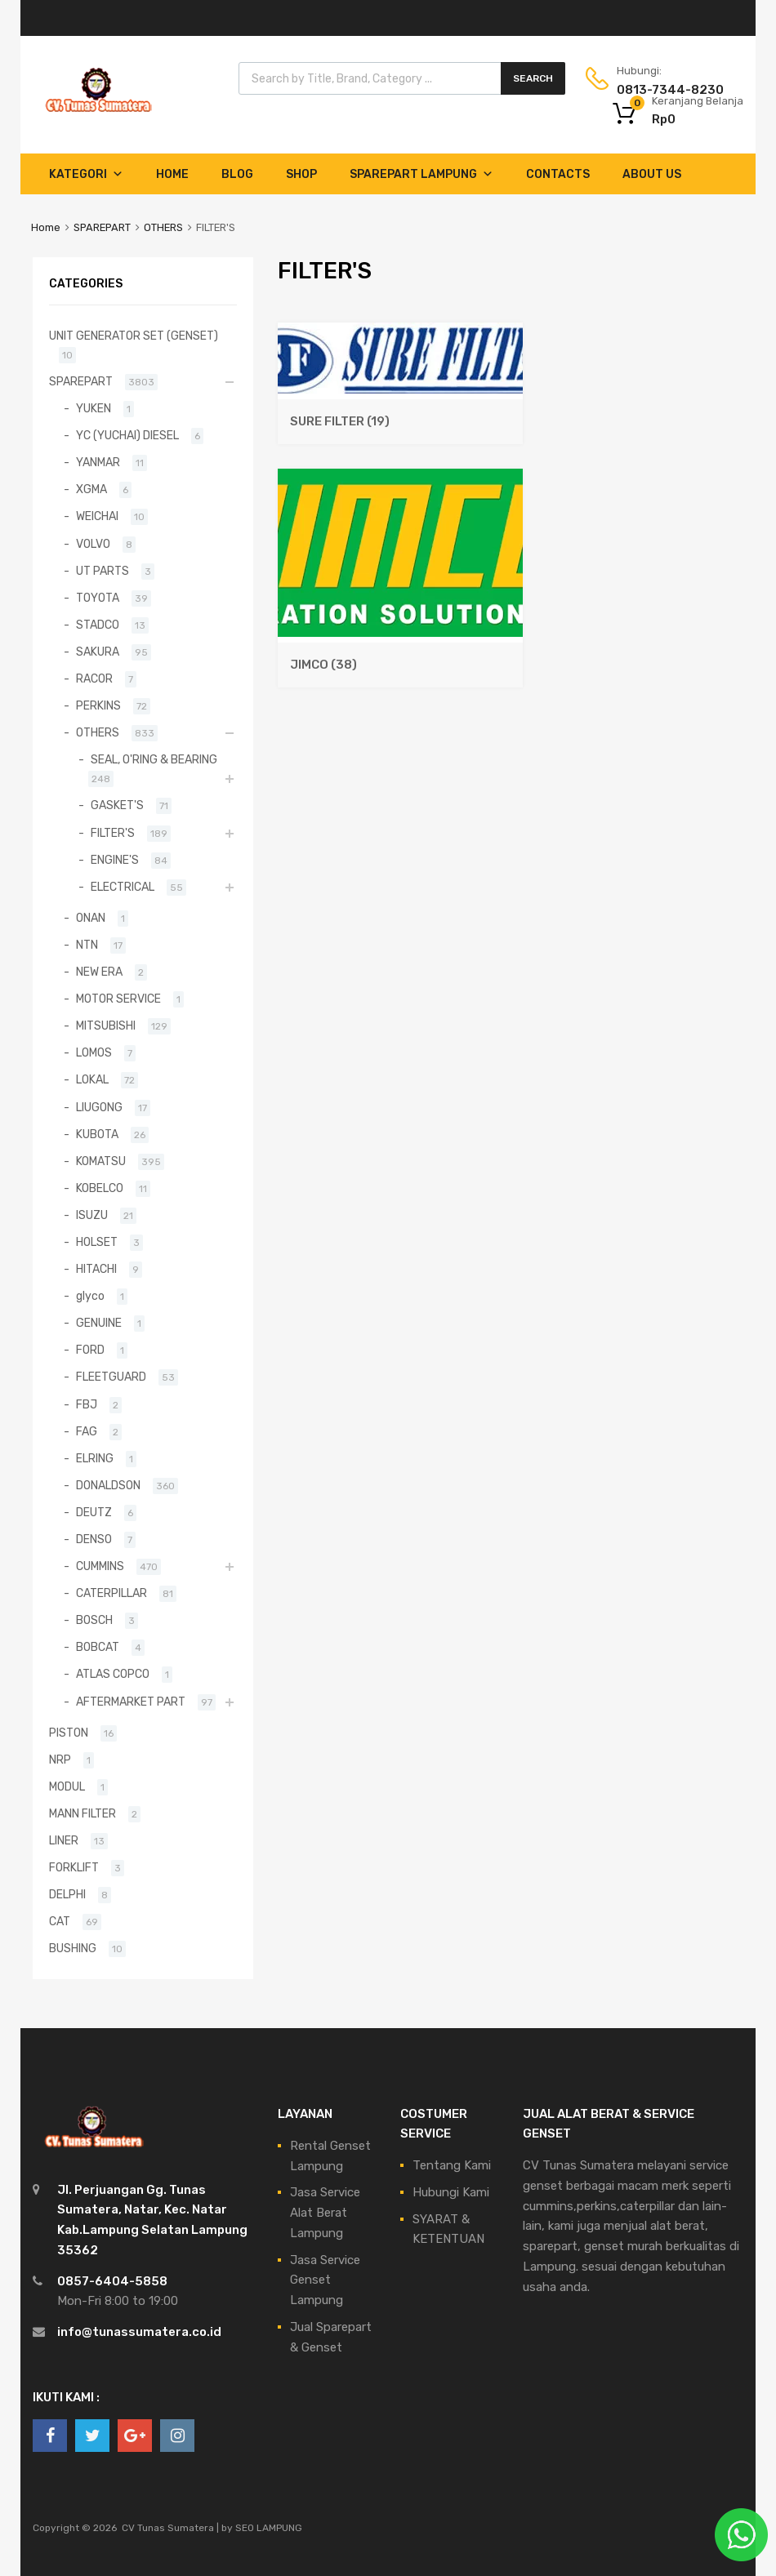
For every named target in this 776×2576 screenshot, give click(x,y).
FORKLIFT (74, 1867)
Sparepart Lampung (421, 174)
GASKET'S (117, 805)
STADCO (97, 624)
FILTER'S (113, 832)
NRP (60, 1759)
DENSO (94, 1539)
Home (172, 174)
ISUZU (92, 1214)
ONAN (90, 917)
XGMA (91, 489)
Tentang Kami (452, 2165)
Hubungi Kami (451, 2192)
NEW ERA (99, 971)
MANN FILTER (82, 1813)
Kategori (86, 174)
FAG (86, 1431)
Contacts (558, 174)
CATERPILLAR (111, 1592)
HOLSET (97, 1241)
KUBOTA (97, 1134)
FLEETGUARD (111, 1376)
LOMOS (94, 1052)
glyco (90, 1295)
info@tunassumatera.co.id (139, 2332)
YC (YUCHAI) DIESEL (127, 435)
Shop (301, 174)
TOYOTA (97, 597)
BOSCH (94, 1619)
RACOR (94, 678)
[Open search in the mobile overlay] (402, 78)
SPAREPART (102, 227)
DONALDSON (108, 1485)
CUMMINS (100, 1566)
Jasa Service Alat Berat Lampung (325, 2212)
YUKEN (93, 408)
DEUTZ (94, 1512)
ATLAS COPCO (112, 1673)
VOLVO (93, 543)
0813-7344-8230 (657, 89)
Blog (237, 174)
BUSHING (72, 1948)
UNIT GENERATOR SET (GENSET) (133, 335)
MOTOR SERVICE (118, 998)
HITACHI (96, 1268)
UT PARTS (102, 570)
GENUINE (99, 1322)
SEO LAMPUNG (268, 2528)
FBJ (86, 1404)
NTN (87, 944)
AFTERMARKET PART (130, 1701)
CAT (59, 1921)
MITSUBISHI (106, 1025)
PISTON (68, 1732)
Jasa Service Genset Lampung (325, 2280)
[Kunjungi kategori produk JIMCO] (400, 656)
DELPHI (67, 1894)
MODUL (67, 1786)
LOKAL (92, 1079)
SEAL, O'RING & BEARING (154, 759)
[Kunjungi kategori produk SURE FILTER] (400, 413)
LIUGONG (99, 1107)
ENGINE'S (115, 859)
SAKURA (97, 651)
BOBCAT (97, 1646)
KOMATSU (101, 1161)
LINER (63, 1840)
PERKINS (98, 705)
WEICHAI (97, 516)
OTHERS (163, 227)
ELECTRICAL (122, 886)
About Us (651, 174)
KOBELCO (99, 1188)
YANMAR (98, 462)
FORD (90, 1349)
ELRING (95, 1458)
